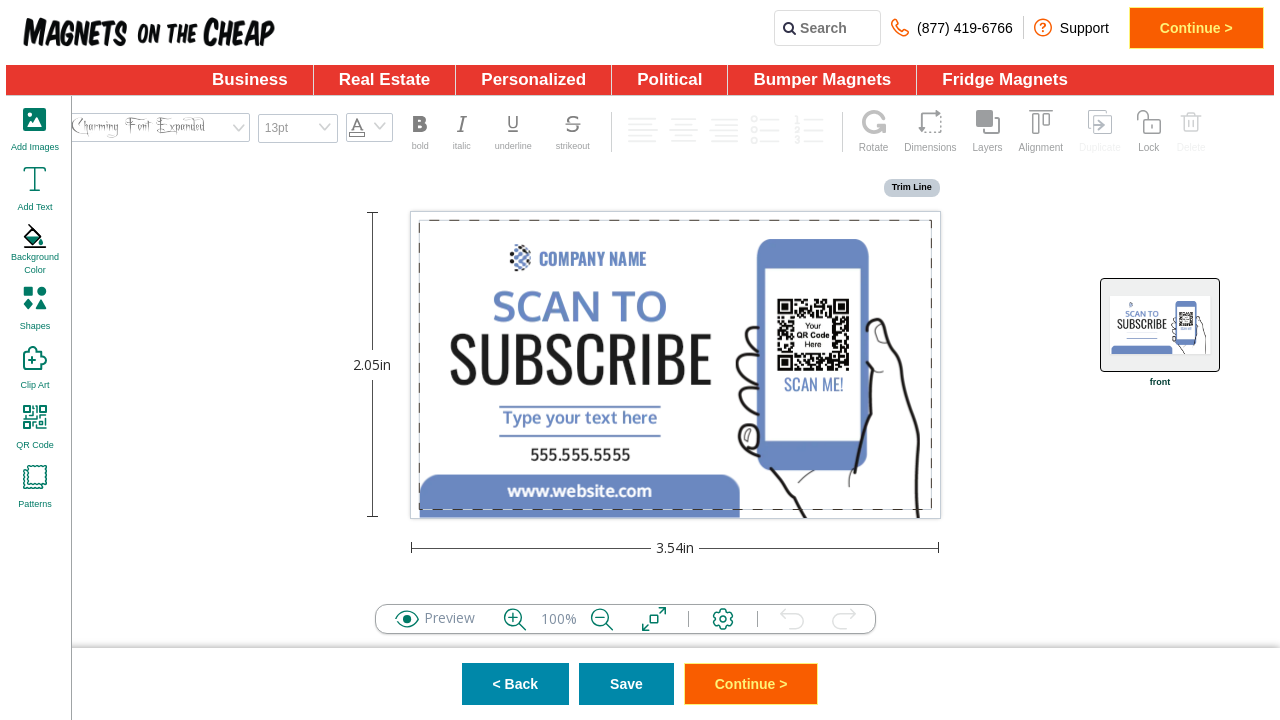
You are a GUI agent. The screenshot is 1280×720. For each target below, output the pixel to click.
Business (250, 79)
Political (669, 79)
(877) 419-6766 (952, 27)
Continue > (1196, 28)
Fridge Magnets (1005, 79)
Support (1071, 27)
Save (626, 684)
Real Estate (385, 79)
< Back (516, 684)
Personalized (533, 79)
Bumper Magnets (822, 79)
